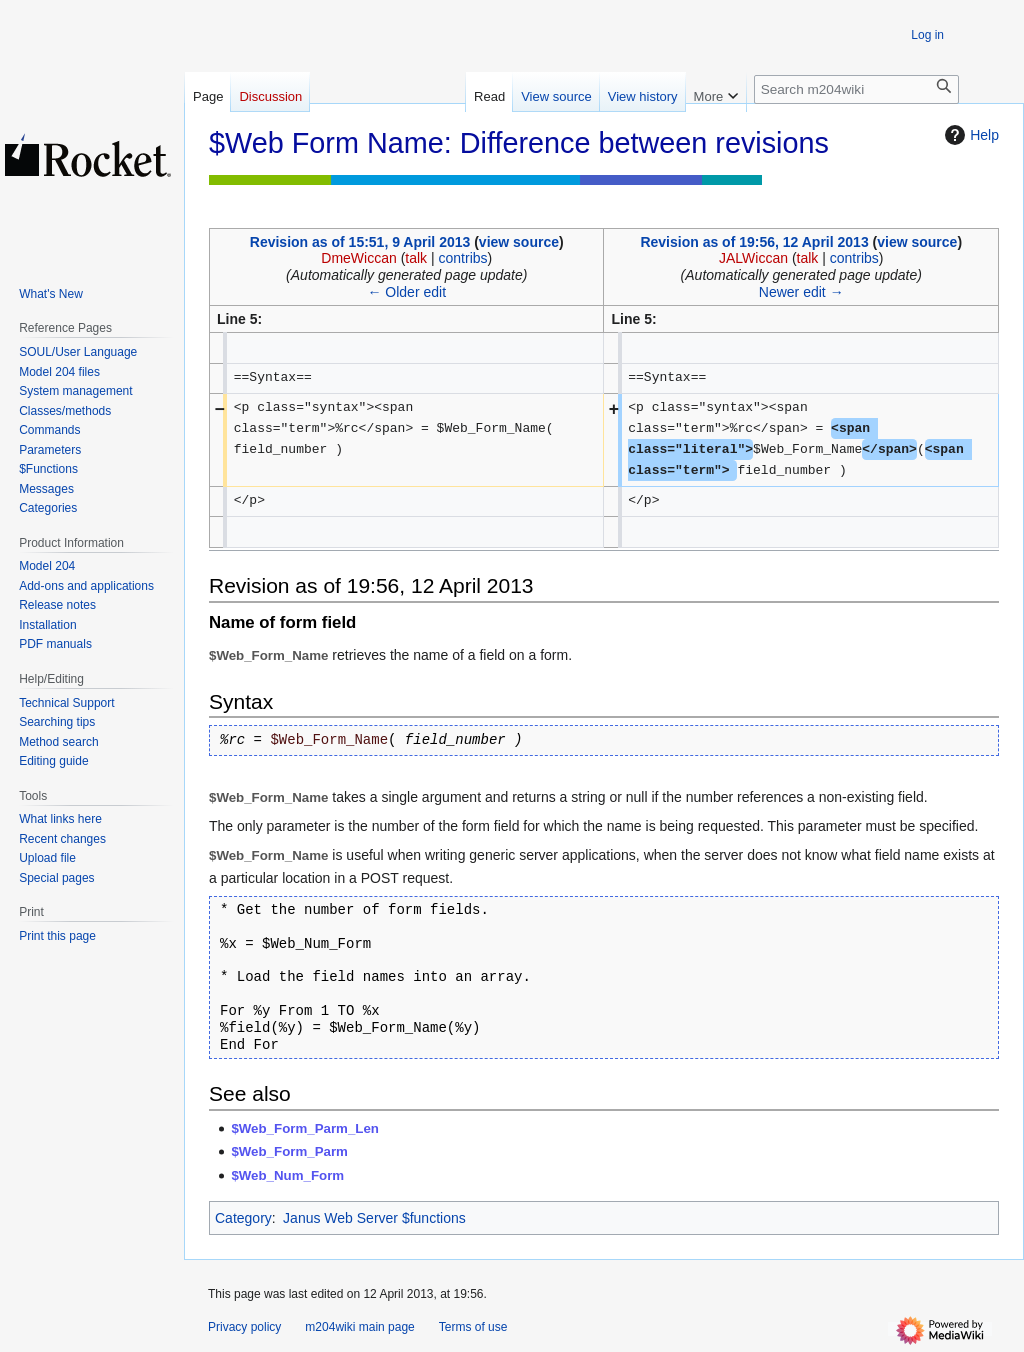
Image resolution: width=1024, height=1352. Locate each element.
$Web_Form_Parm (289, 1151)
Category (243, 1218)
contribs (463, 258)
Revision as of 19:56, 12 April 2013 (754, 242)
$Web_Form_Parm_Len (305, 1128)
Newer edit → (801, 292)
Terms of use (473, 1327)
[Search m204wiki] (856, 89)
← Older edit (406, 292)
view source (519, 242)
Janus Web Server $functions (374, 1218)
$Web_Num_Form (287, 1175)
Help (969, 135)
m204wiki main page (359, 1327)
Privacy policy (244, 1327)
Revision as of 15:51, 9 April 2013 (360, 242)
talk (416, 258)
